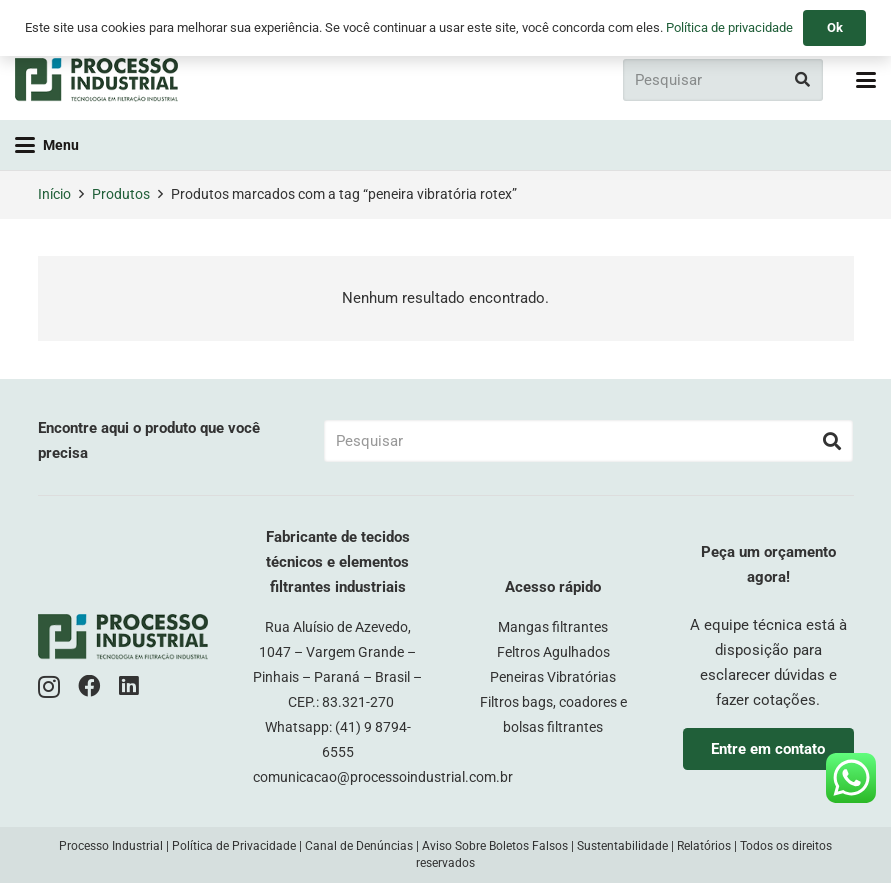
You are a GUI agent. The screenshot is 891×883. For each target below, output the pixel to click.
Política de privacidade (729, 27)
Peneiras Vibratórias (553, 677)
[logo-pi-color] (96, 80)
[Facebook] (89, 686)
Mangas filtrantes (553, 627)
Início (54, 194)
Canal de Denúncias (359, 846)
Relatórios (704, 846)
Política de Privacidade (234, 846)
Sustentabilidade (622, 846)
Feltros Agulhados (553, 652)
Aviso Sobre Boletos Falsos (495, 846)
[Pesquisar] (723, 80)
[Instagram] (49, 687)
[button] (866, 80)
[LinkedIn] (129, 686)
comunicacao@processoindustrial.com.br (383, 777)
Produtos (121, 194)
